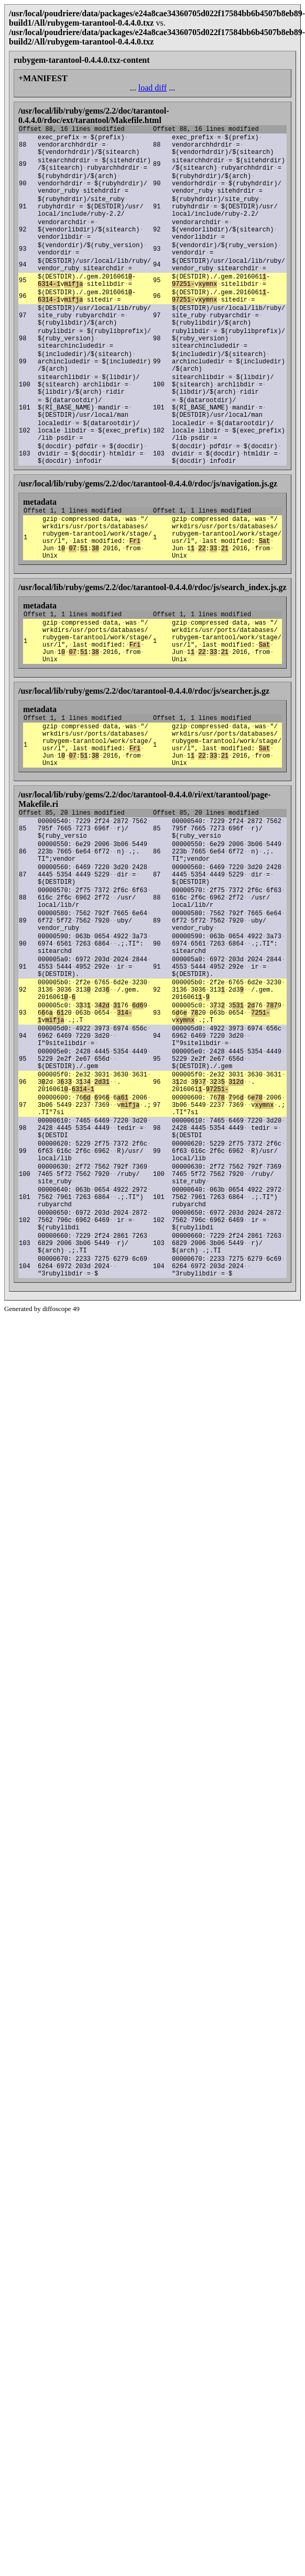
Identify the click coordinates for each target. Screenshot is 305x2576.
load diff (152, 87)
